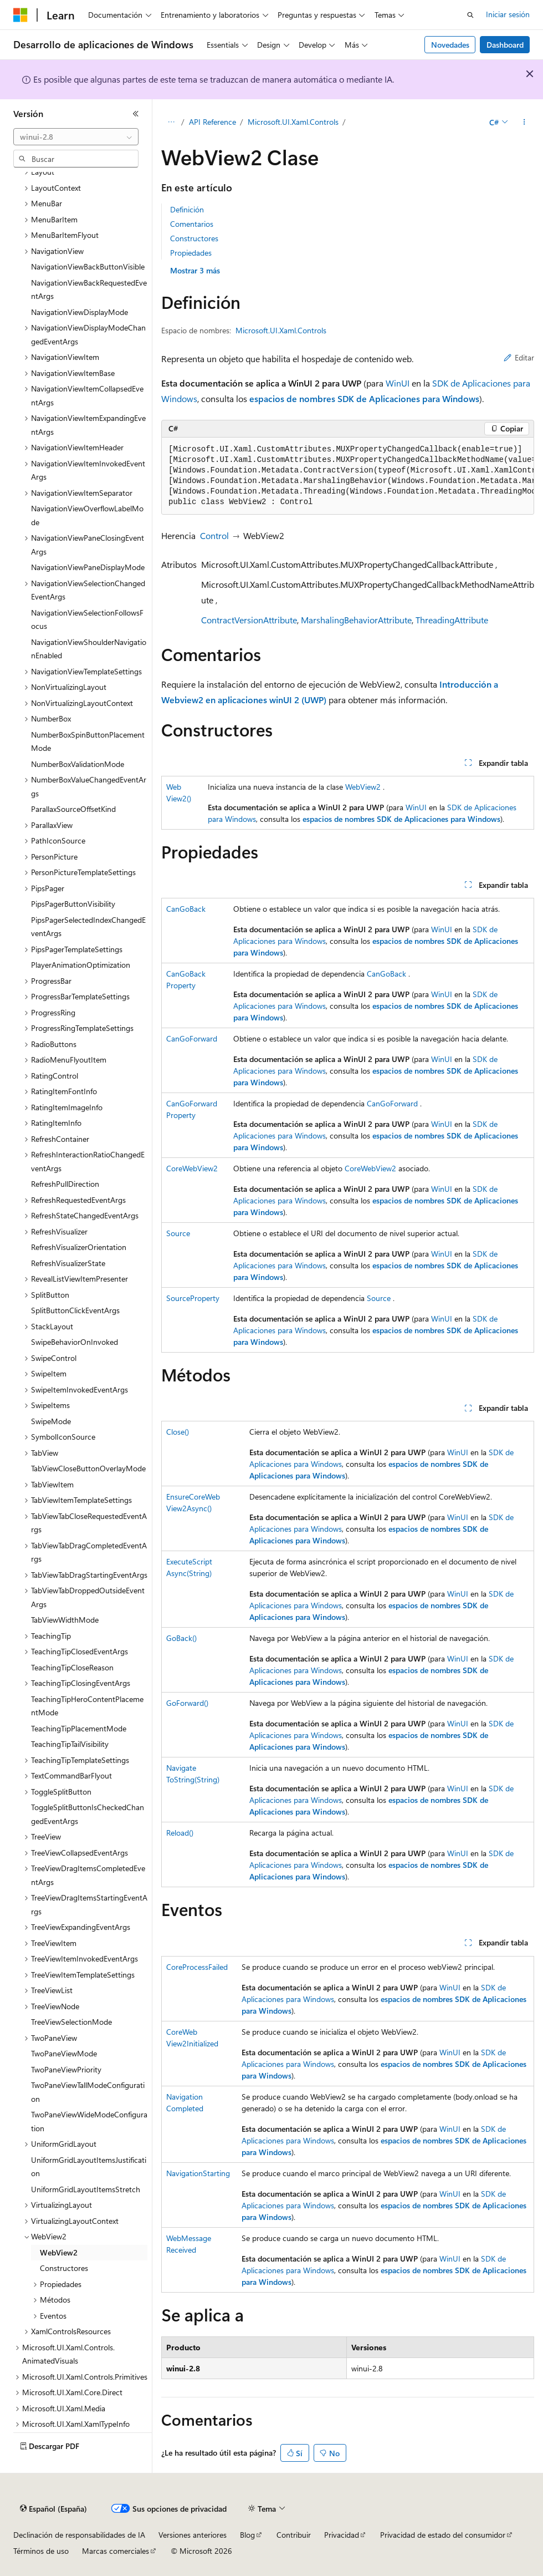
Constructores (194, 238)
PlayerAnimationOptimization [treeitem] (80, 964)
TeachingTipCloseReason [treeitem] (72, 1667)
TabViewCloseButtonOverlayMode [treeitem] (88, 1468)
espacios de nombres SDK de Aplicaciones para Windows (364, 398)
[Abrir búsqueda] (470, 15)
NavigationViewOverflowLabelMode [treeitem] (87, 515)
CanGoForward (191, 1038)
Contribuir (293, 2534)
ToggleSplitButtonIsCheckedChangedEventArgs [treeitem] (87, 1814)
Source (178, 1233)
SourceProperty (192, 1298)
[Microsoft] (20, 15)
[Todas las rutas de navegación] (171, 122)
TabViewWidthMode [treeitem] (65, 1619)
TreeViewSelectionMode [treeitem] (71, 2021)
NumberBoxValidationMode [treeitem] (77, 764)
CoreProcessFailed (197, 1967)
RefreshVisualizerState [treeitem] (68, 1263)
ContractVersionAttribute (249, 620)
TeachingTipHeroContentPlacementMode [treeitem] (87, 1706)
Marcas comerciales (115, 2550)
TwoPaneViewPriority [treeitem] (66, 2069)
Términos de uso (41, 2550)
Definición (187, 209)
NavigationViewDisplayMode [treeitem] (79, 312)
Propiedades (191, 252)
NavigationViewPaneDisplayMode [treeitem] (88, 567)
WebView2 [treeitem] (59, 2252)
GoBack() (181, 1638)
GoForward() (187, 1703)
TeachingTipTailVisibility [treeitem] (70, 1744)
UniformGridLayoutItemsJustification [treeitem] (88, 2167)
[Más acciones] (524, 122)
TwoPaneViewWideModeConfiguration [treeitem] (89, 2121)
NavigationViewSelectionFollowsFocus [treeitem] (87, 619)
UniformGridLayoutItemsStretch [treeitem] (85, 2189)
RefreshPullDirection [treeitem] (65, 1183)
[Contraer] (135, 114)
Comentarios (191, 224)
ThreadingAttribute (452, 620)
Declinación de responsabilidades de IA (79, 2534)
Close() (177, 1431)
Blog (247, 2534)
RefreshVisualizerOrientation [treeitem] (78, 1247)
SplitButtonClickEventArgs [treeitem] (75, 1310)
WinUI (397, 383)
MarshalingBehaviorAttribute (356, 620)
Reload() (179, 1832)
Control (214, 535)
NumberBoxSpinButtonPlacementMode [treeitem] (88, 741)
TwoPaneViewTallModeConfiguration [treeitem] (88, 2092)
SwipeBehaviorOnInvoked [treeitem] (74, 1342)
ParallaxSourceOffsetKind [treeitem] (73, 809)
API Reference (212, 121)
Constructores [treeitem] (64, 2268)
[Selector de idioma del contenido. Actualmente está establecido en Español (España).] (53, 2509)
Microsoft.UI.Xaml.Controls (293, 121)
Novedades (450, 44)
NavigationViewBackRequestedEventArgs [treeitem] (89, 289)
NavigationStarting (198, 2173)
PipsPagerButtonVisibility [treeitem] (73, 903)
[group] (347, 476)
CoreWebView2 (192, 1168)
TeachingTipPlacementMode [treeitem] (78, 1728)
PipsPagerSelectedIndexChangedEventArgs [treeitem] (88, 926)
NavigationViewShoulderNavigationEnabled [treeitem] (88, 649)
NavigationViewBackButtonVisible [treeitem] (88, 266)
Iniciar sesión (508, 14)
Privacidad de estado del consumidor (442, 2534)
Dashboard (505, 44)
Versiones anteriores (192, 2534)
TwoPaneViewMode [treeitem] (64, 2053)
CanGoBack (186, 908)
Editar (519, 357)
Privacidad (341, 2534)
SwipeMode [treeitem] (51, 1421)
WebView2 (363, 786)
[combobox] (76, 137)
